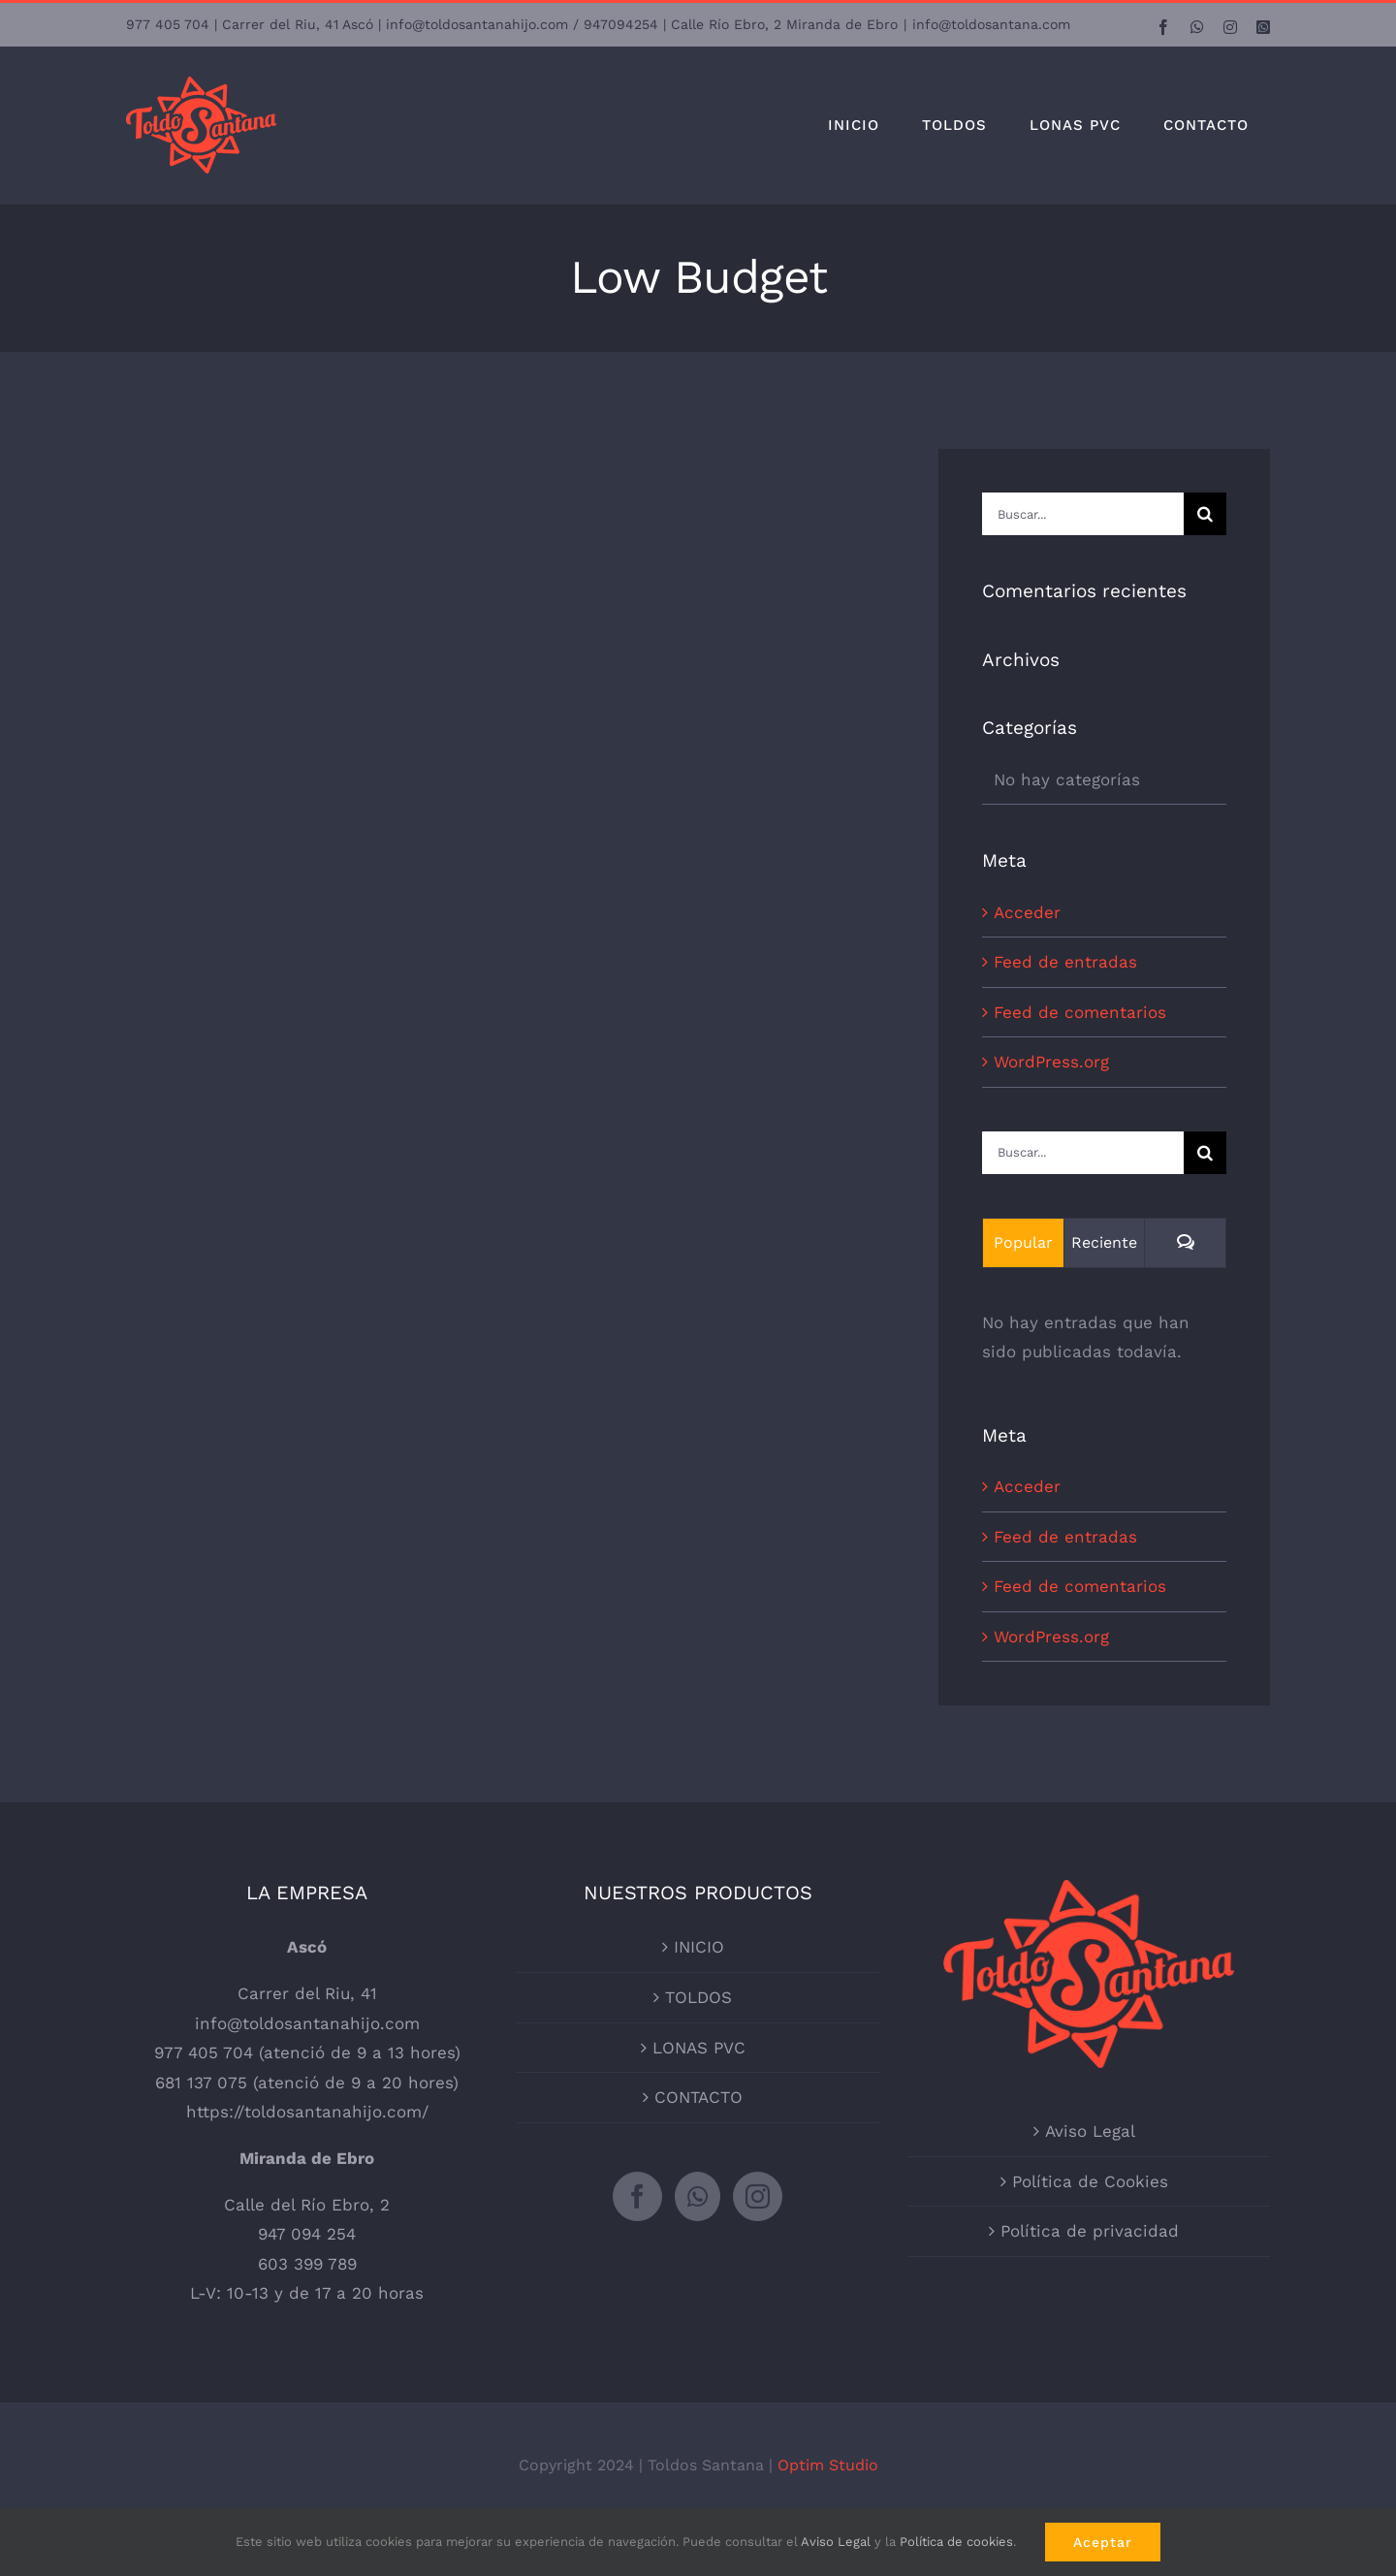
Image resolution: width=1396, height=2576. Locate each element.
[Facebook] (637, 2196)
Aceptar (1102, 2542)
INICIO (699, 1946)
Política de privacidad (1089, 2231)
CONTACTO (698, 2097)
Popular (1023, 1242)
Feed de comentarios (1080, 1012)
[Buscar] (1205, 514)
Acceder (1027, 912)
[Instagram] (757, 2196)
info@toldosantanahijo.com (307, 2023)
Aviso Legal (1090, 2131)
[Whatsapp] (697, 2196)
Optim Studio (827, 2465)
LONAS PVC (699, 2047)
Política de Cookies (1090, 2181)
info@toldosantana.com (991, 24)
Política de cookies (956, 2541)
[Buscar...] (1083, 514)
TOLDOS (698, 1997)
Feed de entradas (1065, 961)
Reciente (1104, 1242)
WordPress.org (1051, 1061)
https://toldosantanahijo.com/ (307, 2111)
